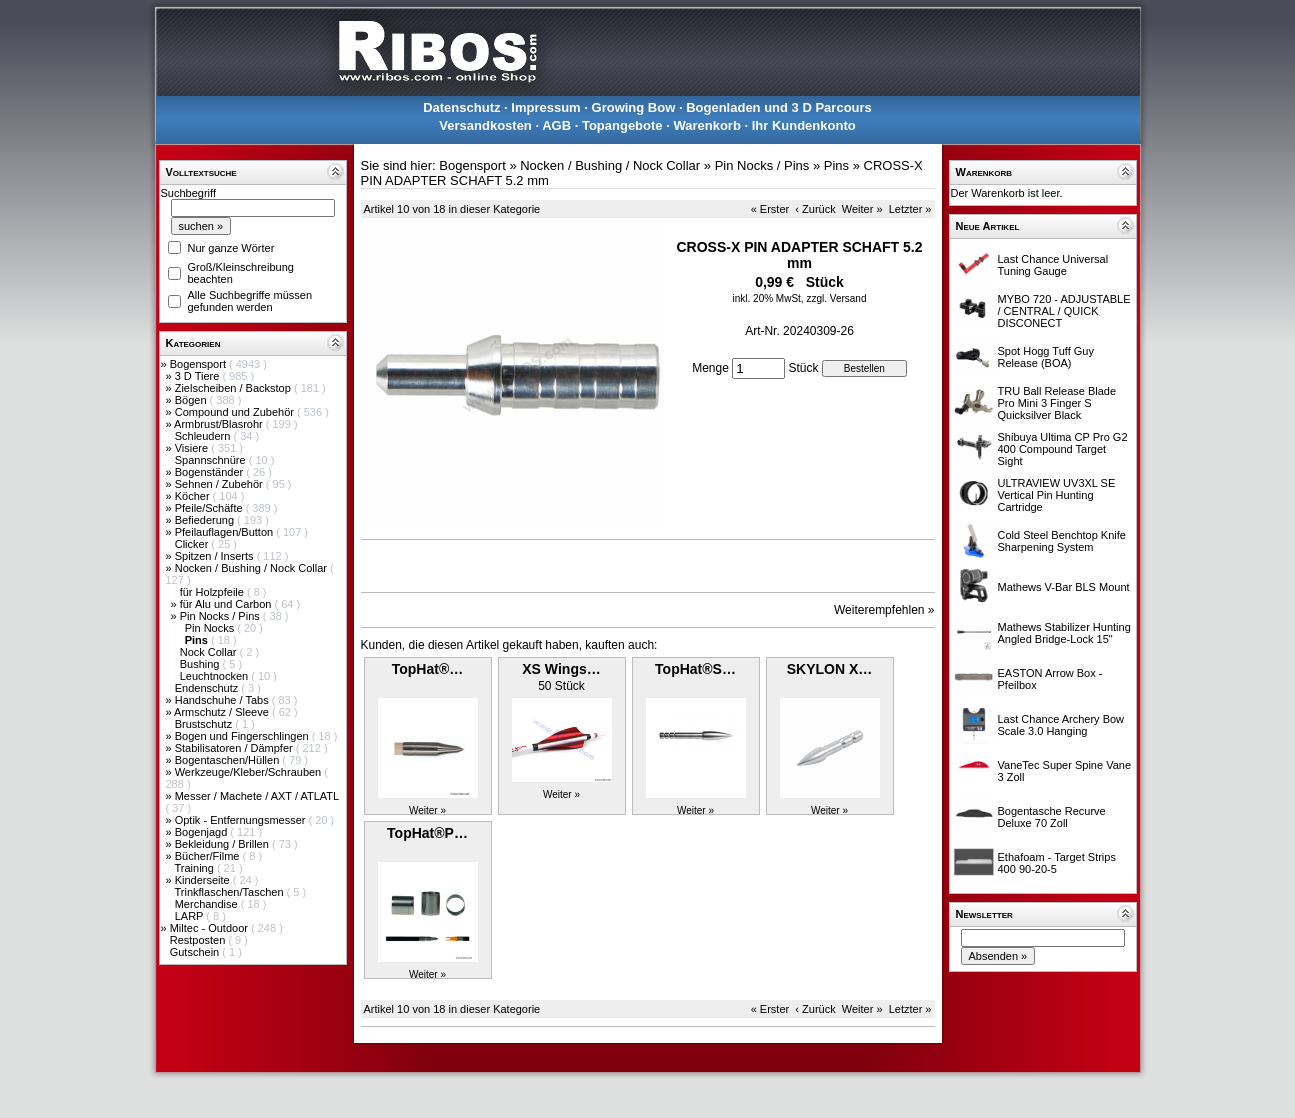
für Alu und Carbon (227, 604)
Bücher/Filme (209, 856)
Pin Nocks (211, 628)
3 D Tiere (199, 376)
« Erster (770, 209)
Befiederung (206, 520)
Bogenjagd (203, 832)
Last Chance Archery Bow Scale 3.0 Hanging (1061, 725)
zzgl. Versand (836, 298)
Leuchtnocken (216, 676)
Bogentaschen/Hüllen (229, 760)
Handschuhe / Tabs (223, 700)
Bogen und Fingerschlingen (243, 736)
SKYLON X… (830, 669)
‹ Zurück (815, 209)
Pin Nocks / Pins (221, 616)
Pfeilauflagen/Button (226, 532)
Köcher (194, 496)
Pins (836, 165)
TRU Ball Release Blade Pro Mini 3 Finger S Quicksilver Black (1057, 403)
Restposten (199, 940)
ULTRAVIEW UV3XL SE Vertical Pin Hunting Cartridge (1057, 495)
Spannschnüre (212, 460)
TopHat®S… (695, 669)
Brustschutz (205, 724)
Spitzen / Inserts (216, 556)
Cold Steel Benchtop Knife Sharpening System (1062, 541)
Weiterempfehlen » (884, 610)
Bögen (192, 400)
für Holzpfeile (213, 592)
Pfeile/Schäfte (210, 508)
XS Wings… (561, 669)
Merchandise (208, 904)
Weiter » (862, 209)
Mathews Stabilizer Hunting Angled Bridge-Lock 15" (1064, 633)
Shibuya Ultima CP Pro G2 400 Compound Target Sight (1063, 449)
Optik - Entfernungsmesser (242, 820)
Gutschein (196, 952)
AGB (556, 125)
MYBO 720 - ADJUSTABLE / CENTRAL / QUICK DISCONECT (1064, 311)
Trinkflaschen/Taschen (230, 892)
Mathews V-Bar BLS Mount (1064, 587)
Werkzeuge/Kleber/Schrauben (250, 772)
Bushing (201, 664)
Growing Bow (634, 107)
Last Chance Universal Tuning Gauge (1053, 265)
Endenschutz (208, 688)
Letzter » (910, 209)
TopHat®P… (427, 833)
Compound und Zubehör (236, 412)
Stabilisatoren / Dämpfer (235, 748)
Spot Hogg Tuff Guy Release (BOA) (1046, 357)
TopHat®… (428, 669)
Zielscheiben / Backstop (234, 388)
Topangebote (622, 125)
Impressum (545, 107)
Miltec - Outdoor (210, 928)
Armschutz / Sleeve (223, 712)
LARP (191, 916)
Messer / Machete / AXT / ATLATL (257, 796)
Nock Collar (210, 652)
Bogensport (199, 364)
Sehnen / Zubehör (220, 484)
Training (195, 868)
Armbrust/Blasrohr (220, 424)
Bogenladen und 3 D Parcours (779, 107)
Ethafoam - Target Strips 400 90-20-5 (1057, 863)
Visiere (193, 448)
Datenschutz (461, 107)
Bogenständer (211, 472)
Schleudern (204, 436)
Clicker (193, 544)
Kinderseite (204, 880)
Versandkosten (485, 125)
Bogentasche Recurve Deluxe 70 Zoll (1052, 817)
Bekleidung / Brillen (223, 844)
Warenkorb (706, 125)
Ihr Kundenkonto (804, 125)
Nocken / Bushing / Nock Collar (252, 568)
